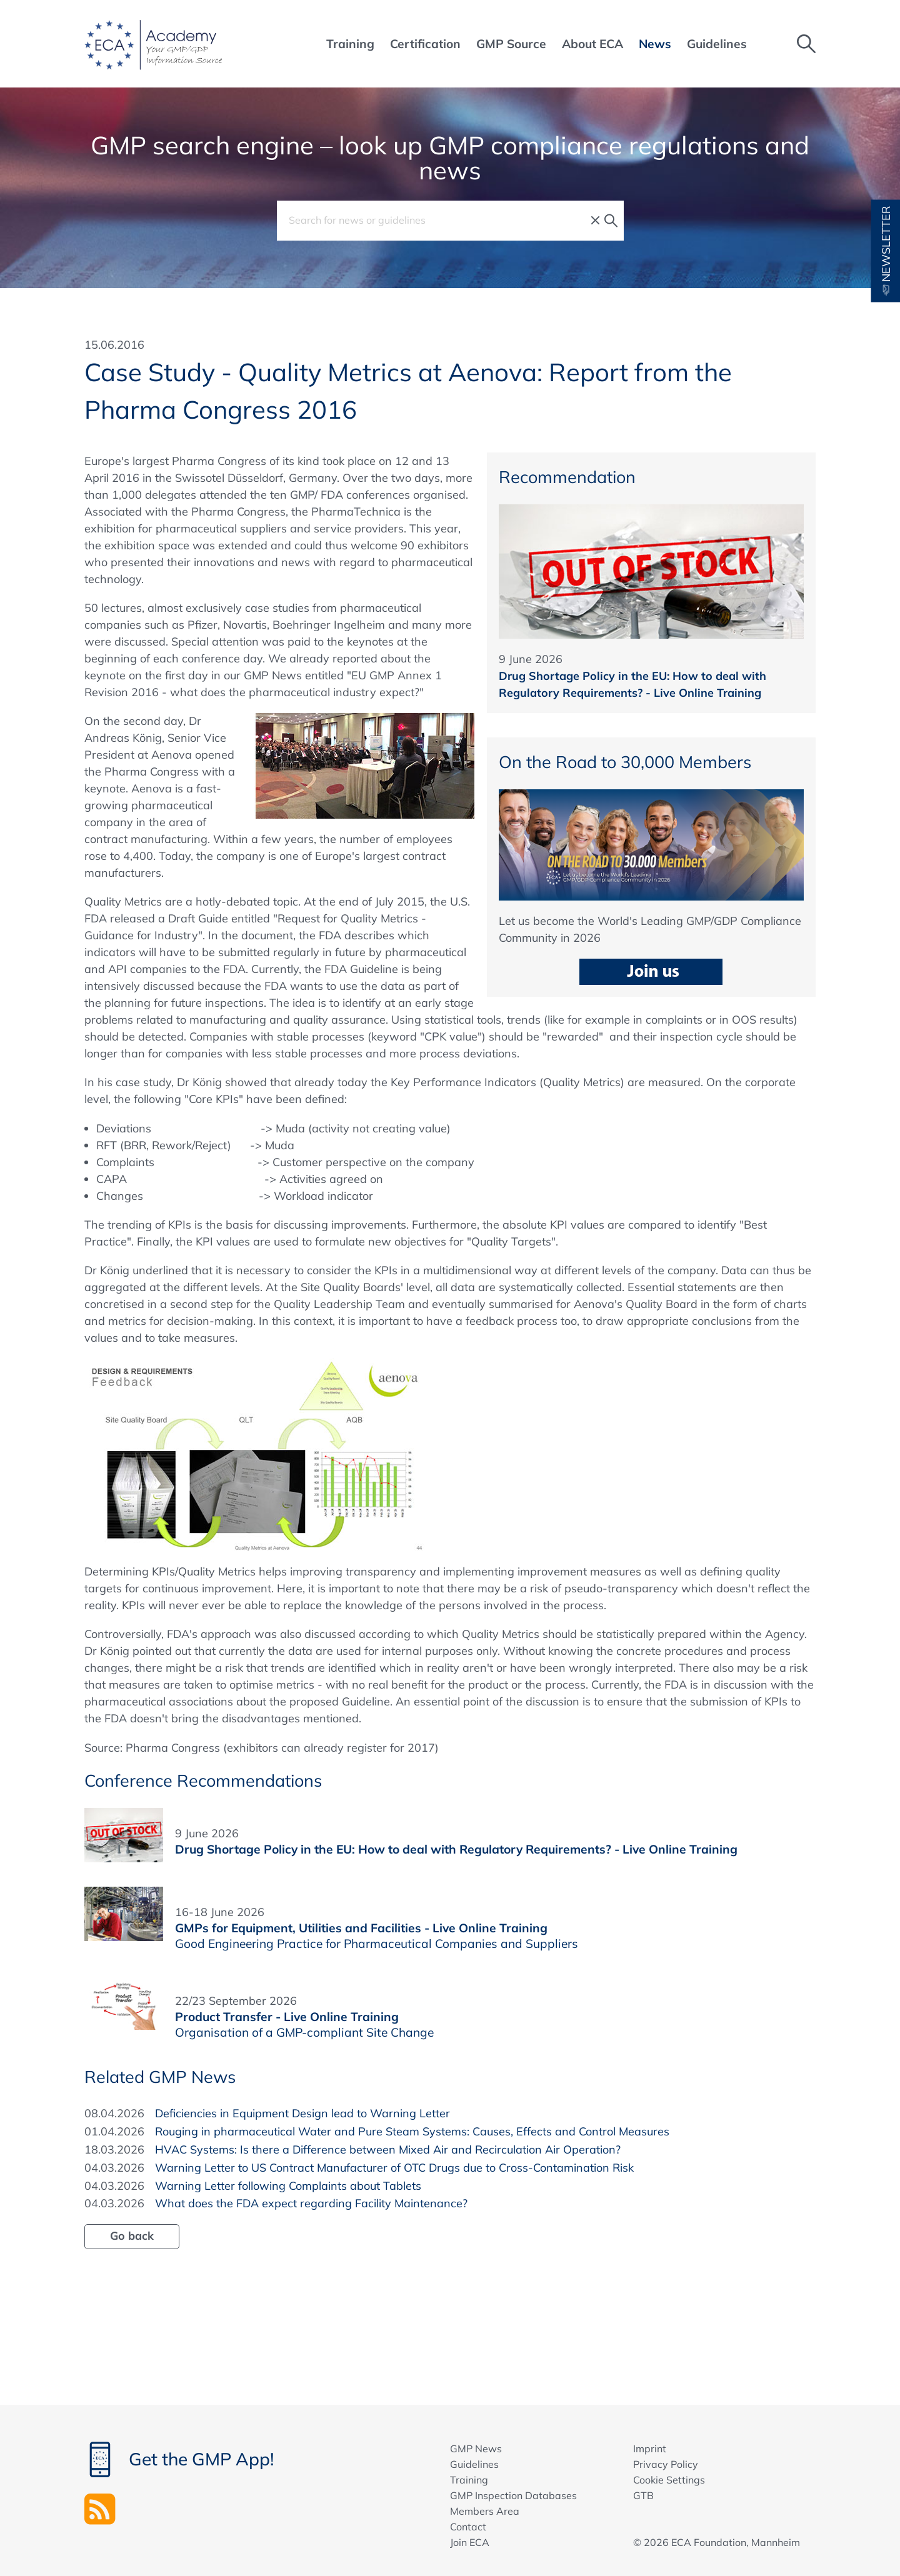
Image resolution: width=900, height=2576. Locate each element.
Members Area (484, 2511)
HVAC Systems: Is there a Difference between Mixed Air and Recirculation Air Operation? (388, 2149)
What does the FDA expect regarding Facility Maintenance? (311, 2203)
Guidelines (474, 2464)
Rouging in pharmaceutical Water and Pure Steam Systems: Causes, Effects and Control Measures (412, 2131)
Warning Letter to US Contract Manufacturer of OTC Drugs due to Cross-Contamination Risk (394, 2167)
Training (469, 2480)
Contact (468, 2526)
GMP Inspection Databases (513, 2495)
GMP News (476, 2448)
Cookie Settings (669, 2480)
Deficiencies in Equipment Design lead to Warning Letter (302, 2113)
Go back (132, 2236)
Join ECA (469, 2542)
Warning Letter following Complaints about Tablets (288, 2186)
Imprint (649, 2448)
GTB (643, 2495)
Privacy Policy (665, 2464)
